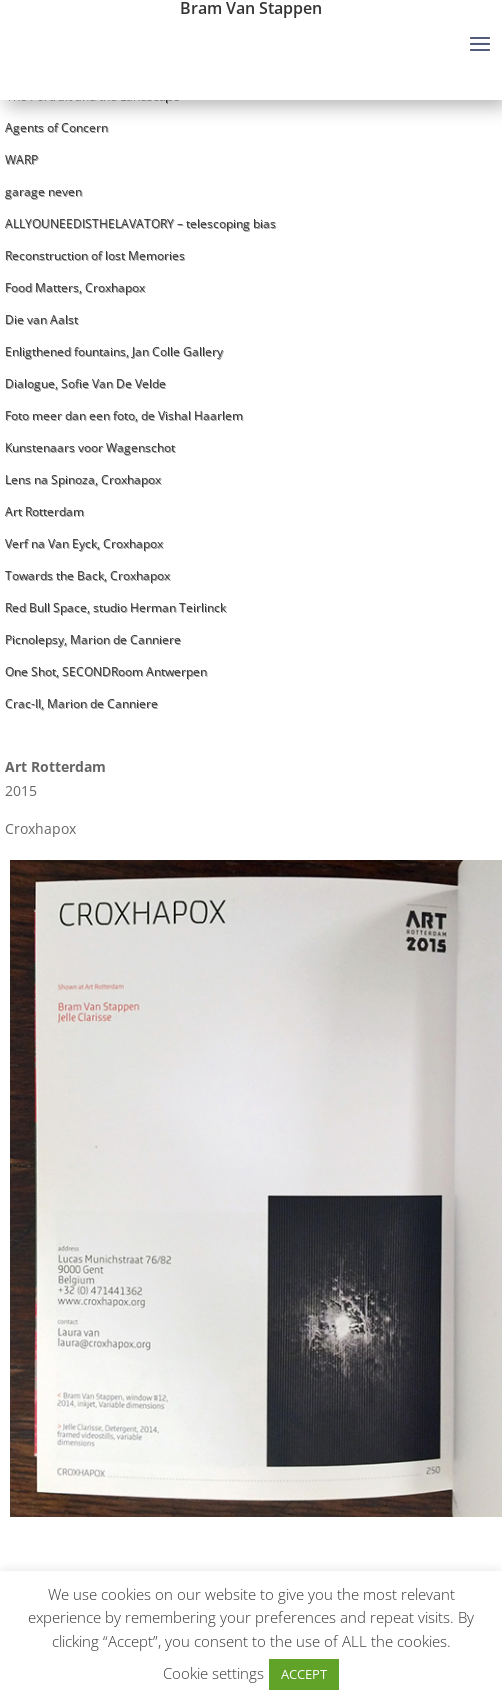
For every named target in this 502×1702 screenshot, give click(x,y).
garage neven (43, 191)
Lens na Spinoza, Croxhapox (83, 479)
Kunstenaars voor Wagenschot (90, 447)
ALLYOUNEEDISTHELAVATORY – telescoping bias (140, 223)
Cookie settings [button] (213, 1673)
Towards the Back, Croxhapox (87, 575)
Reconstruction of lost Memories (95, 255)
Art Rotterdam (44, 511)
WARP (21, 159)
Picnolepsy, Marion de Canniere (93, 639)
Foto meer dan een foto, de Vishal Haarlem (124, 415)
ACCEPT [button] (304, 1674)
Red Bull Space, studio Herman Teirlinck (115, 607)
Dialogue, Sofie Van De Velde (85, 383)
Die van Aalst (41, 319)
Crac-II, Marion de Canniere (81, 703)
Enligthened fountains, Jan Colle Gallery (114, 351)
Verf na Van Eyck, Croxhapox (84, 543)
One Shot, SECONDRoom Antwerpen (106, 671)
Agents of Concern (56, 127)
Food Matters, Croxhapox (75, 287)
